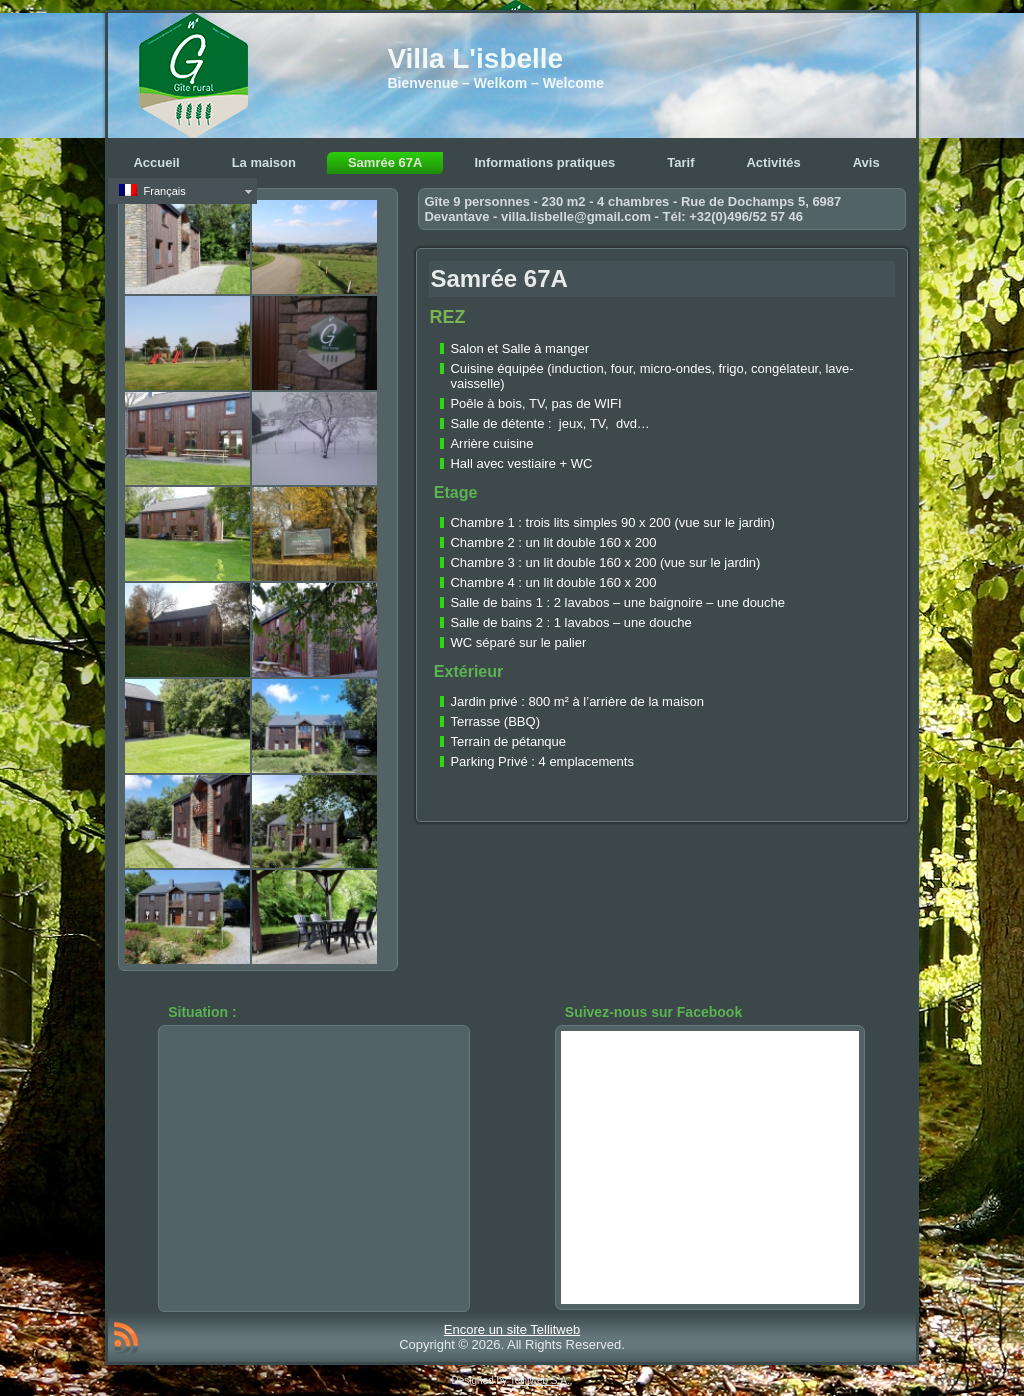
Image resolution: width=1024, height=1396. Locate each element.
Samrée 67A (385, 162)
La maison (264, 162)
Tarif (680, 162)
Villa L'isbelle (475, 58)
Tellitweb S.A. (540, 1380)
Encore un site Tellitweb (512, 1329)
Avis (866, 162)
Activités (773, 162)
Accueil (156, 162)
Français (152, 190)
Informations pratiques (544, 162)
